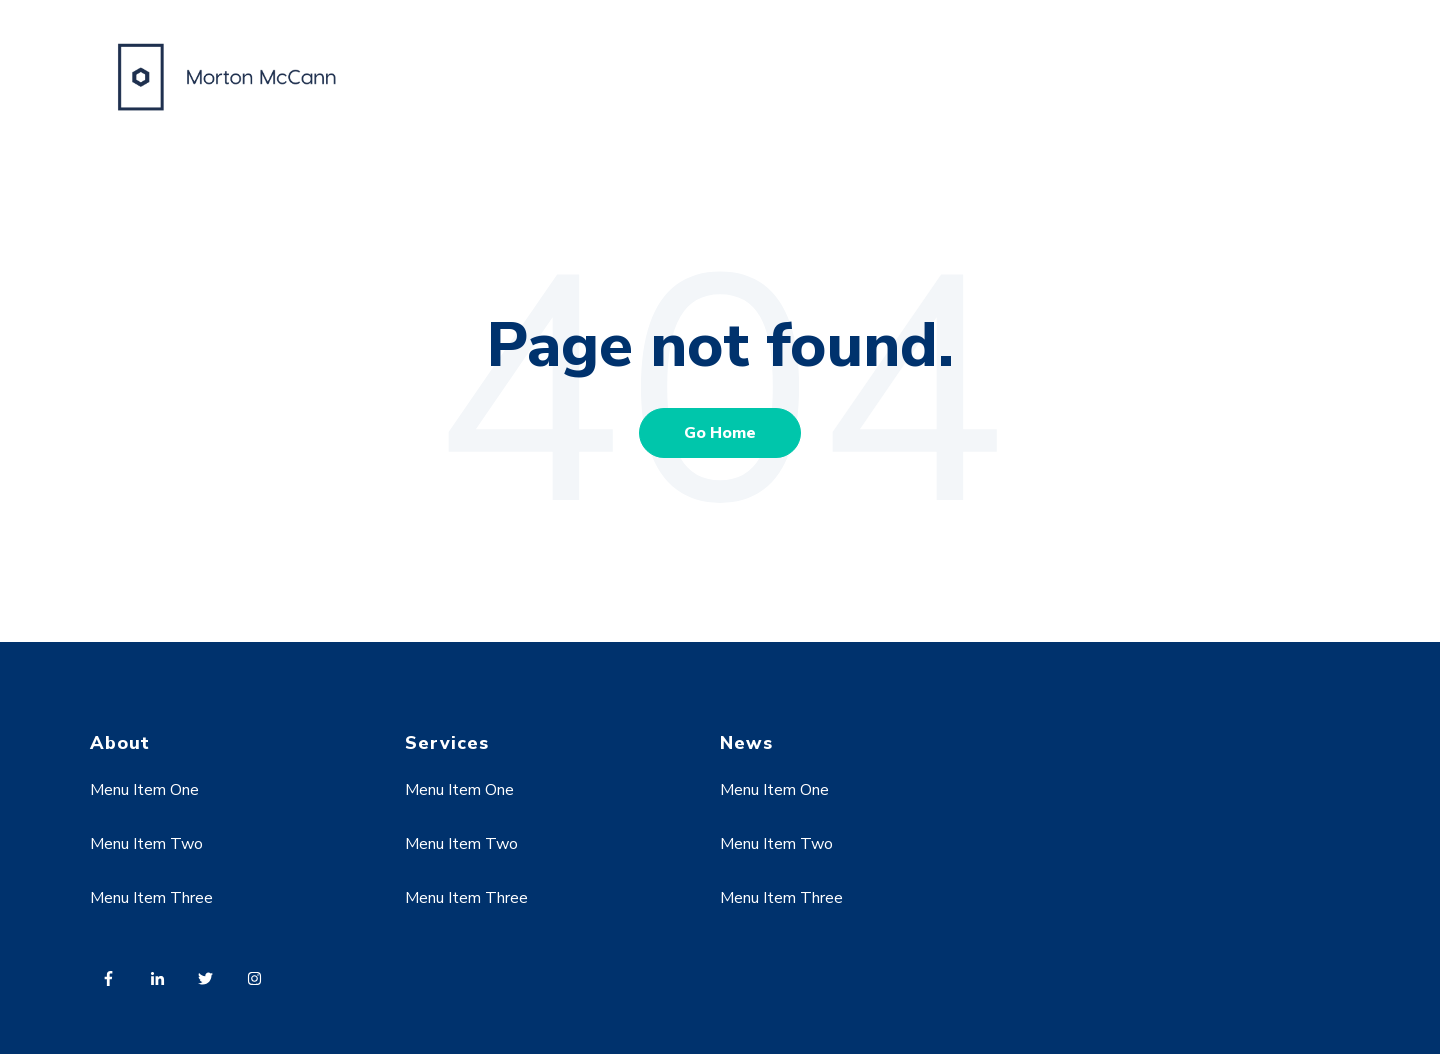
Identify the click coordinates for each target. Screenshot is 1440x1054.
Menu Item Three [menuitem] (151, 898)
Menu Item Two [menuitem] (146, 844)
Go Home (720, 433)
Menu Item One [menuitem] (144, 790)
